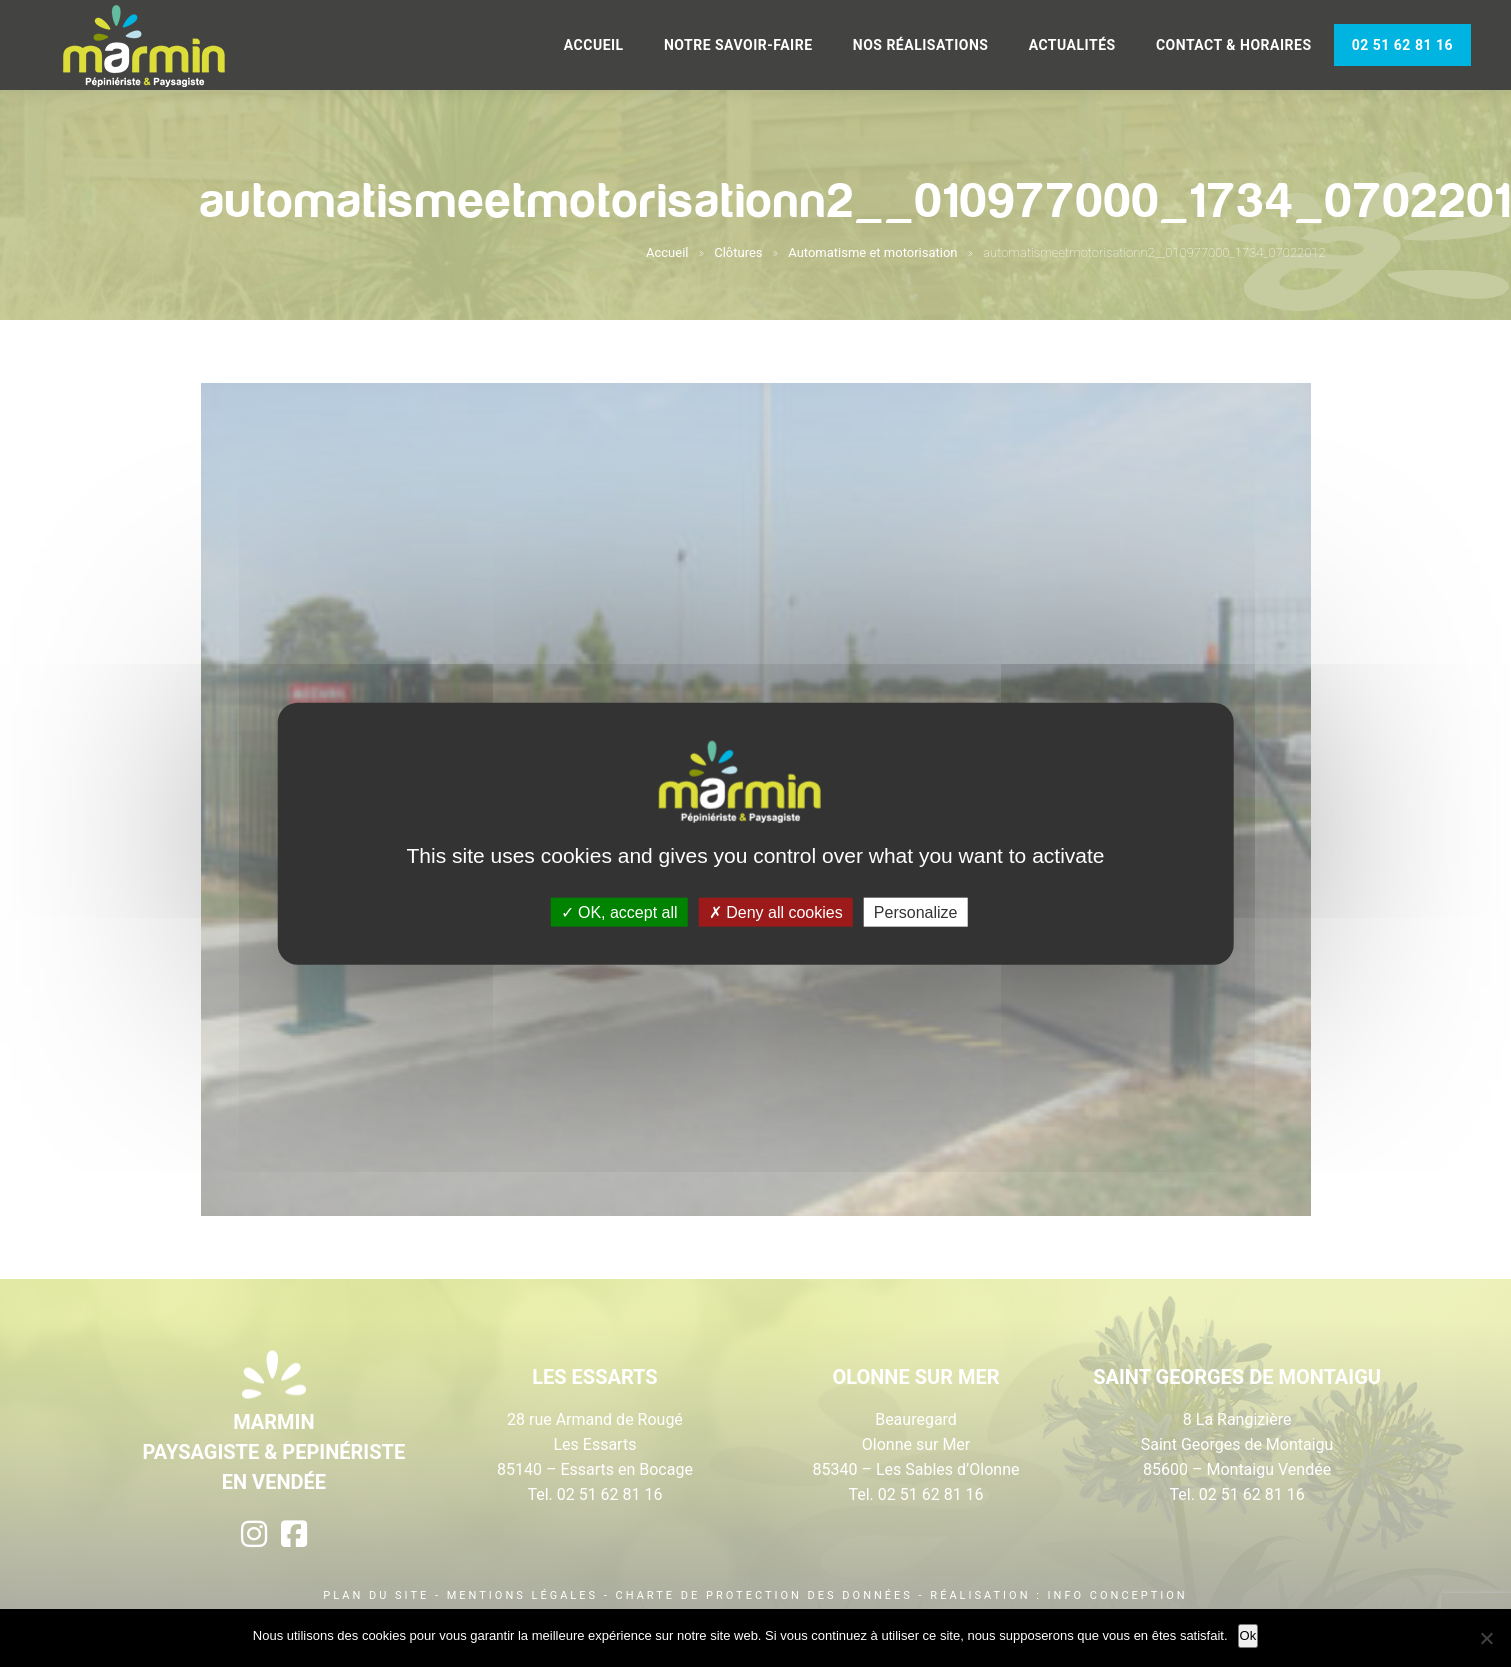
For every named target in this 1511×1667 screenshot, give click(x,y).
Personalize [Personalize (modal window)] (916, 912)
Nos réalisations (921, 45)
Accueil (594, 45)
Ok (1248, 1635)
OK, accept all (619, 912)
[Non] (1486, 1638)
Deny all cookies (776, 912)
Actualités (1072, 45)
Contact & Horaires (1234, 45)
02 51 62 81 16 (1402, 45)
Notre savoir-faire (738, 45)
